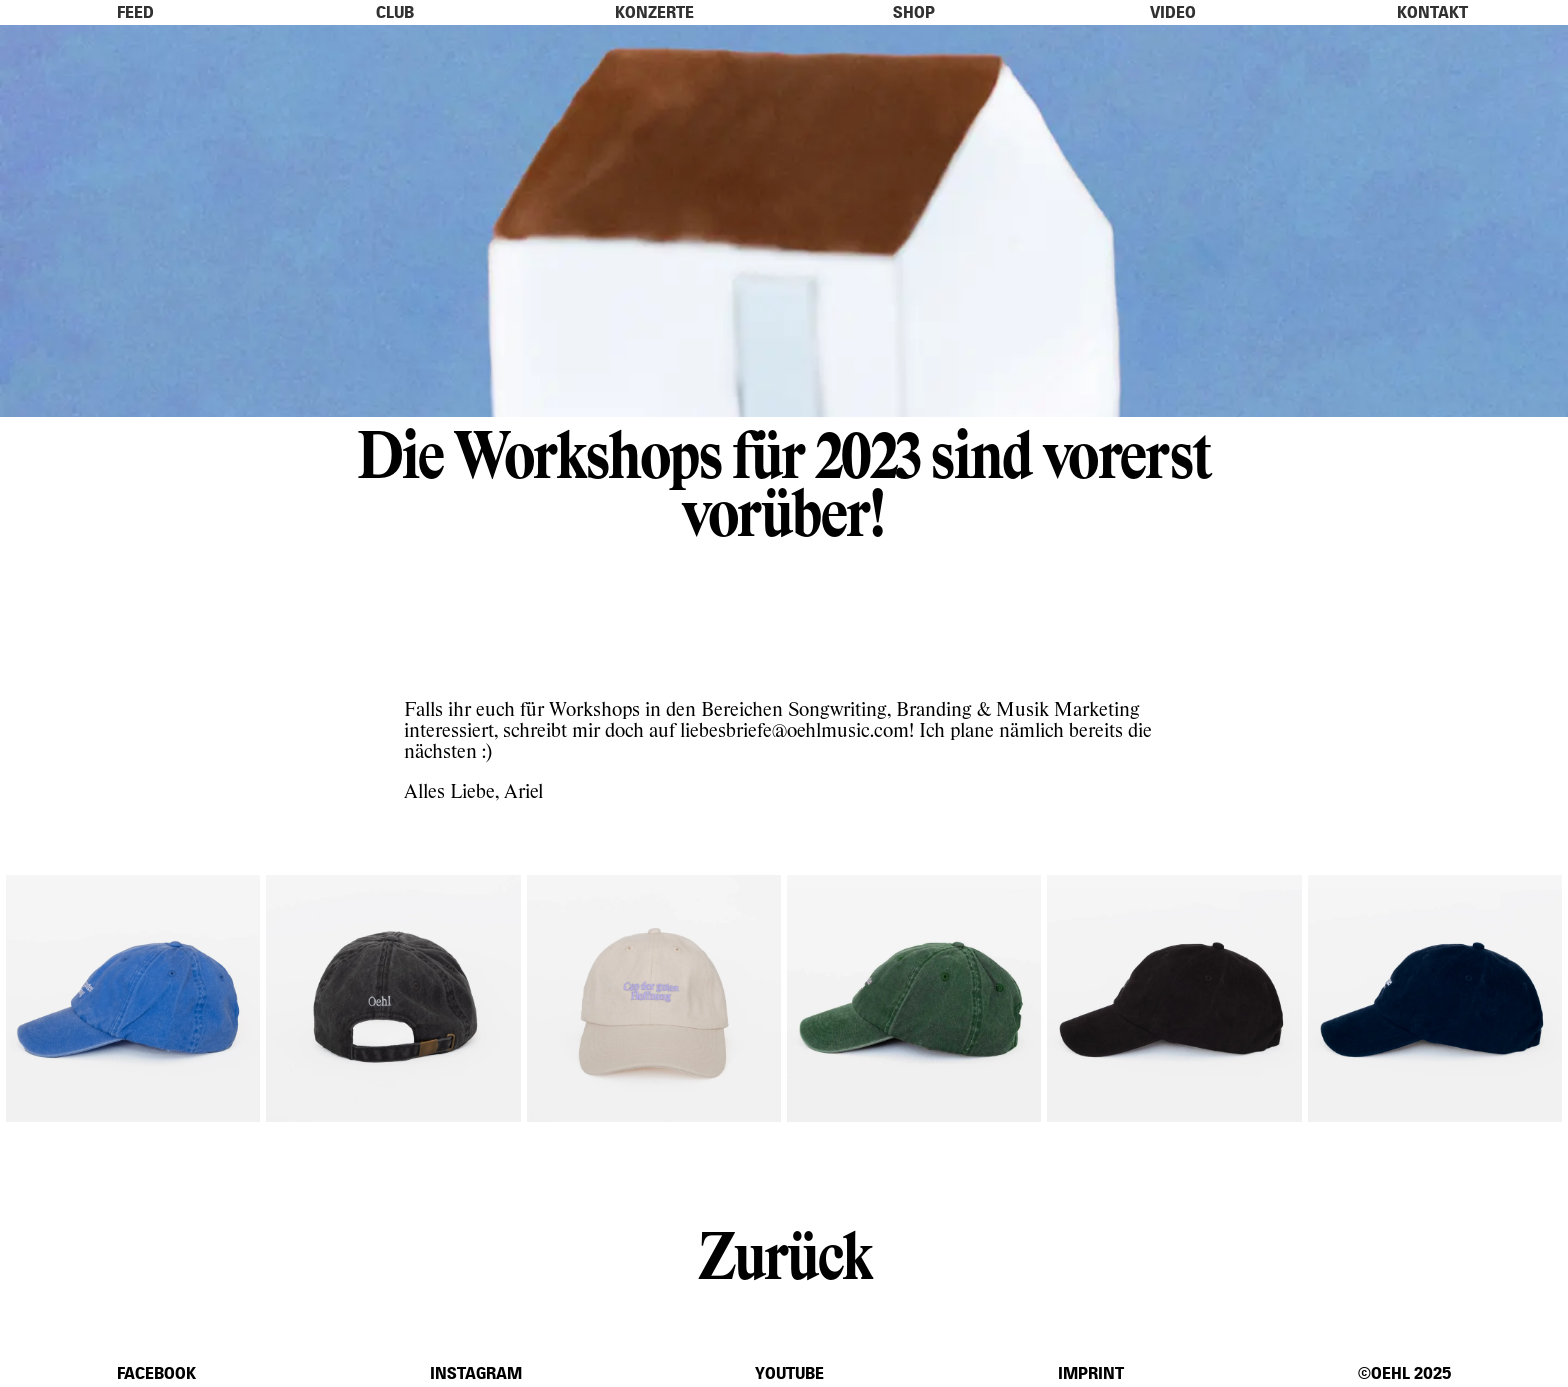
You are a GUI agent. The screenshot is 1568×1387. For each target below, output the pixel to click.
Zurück (784, 1252)
